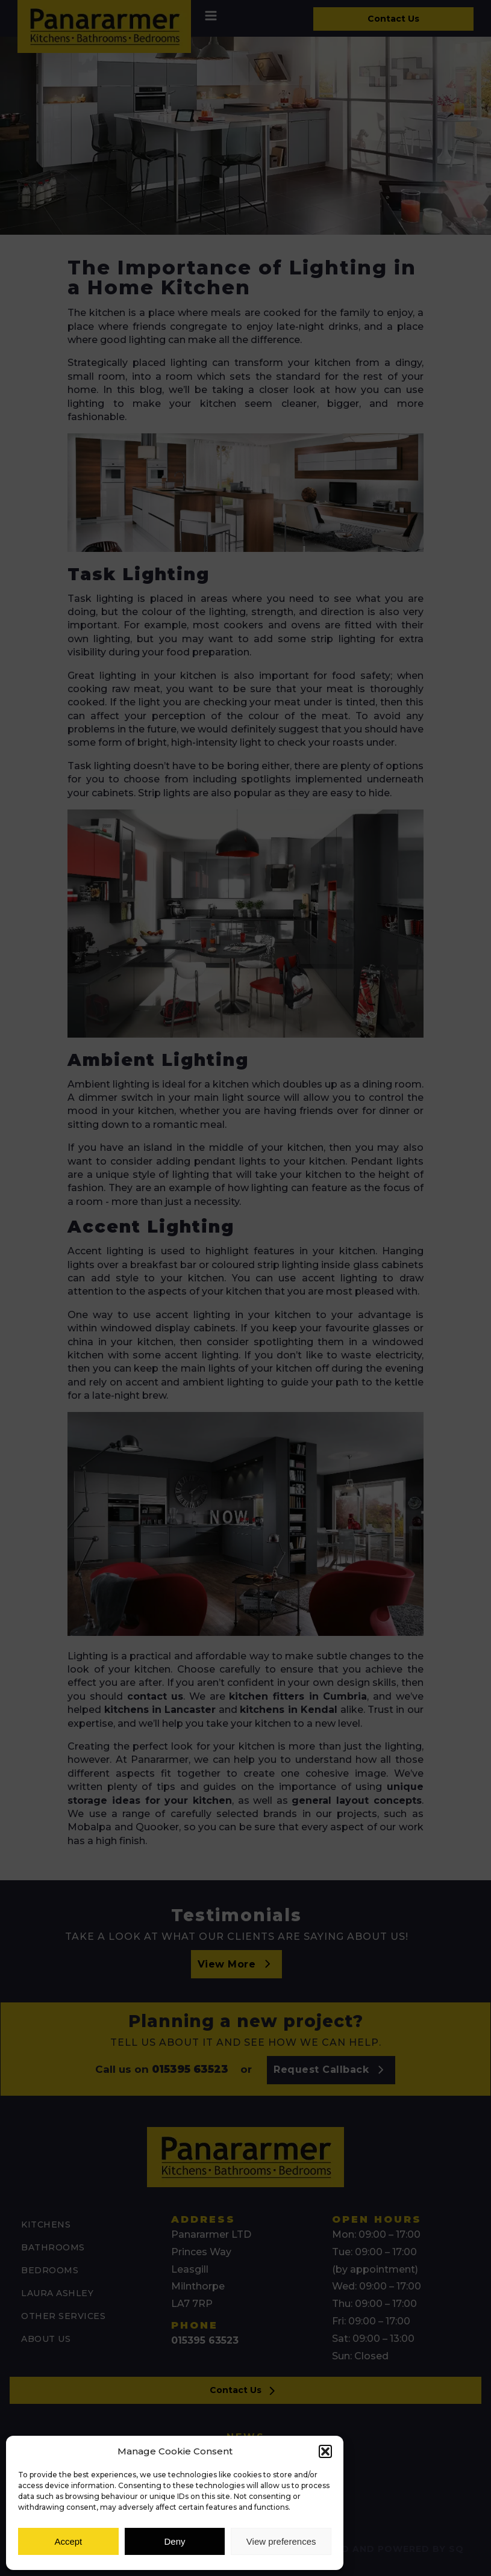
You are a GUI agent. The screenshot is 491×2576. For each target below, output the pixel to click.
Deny (174, 2541)
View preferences (281, 2541)
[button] (325, 2451)
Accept (68, 2541)
